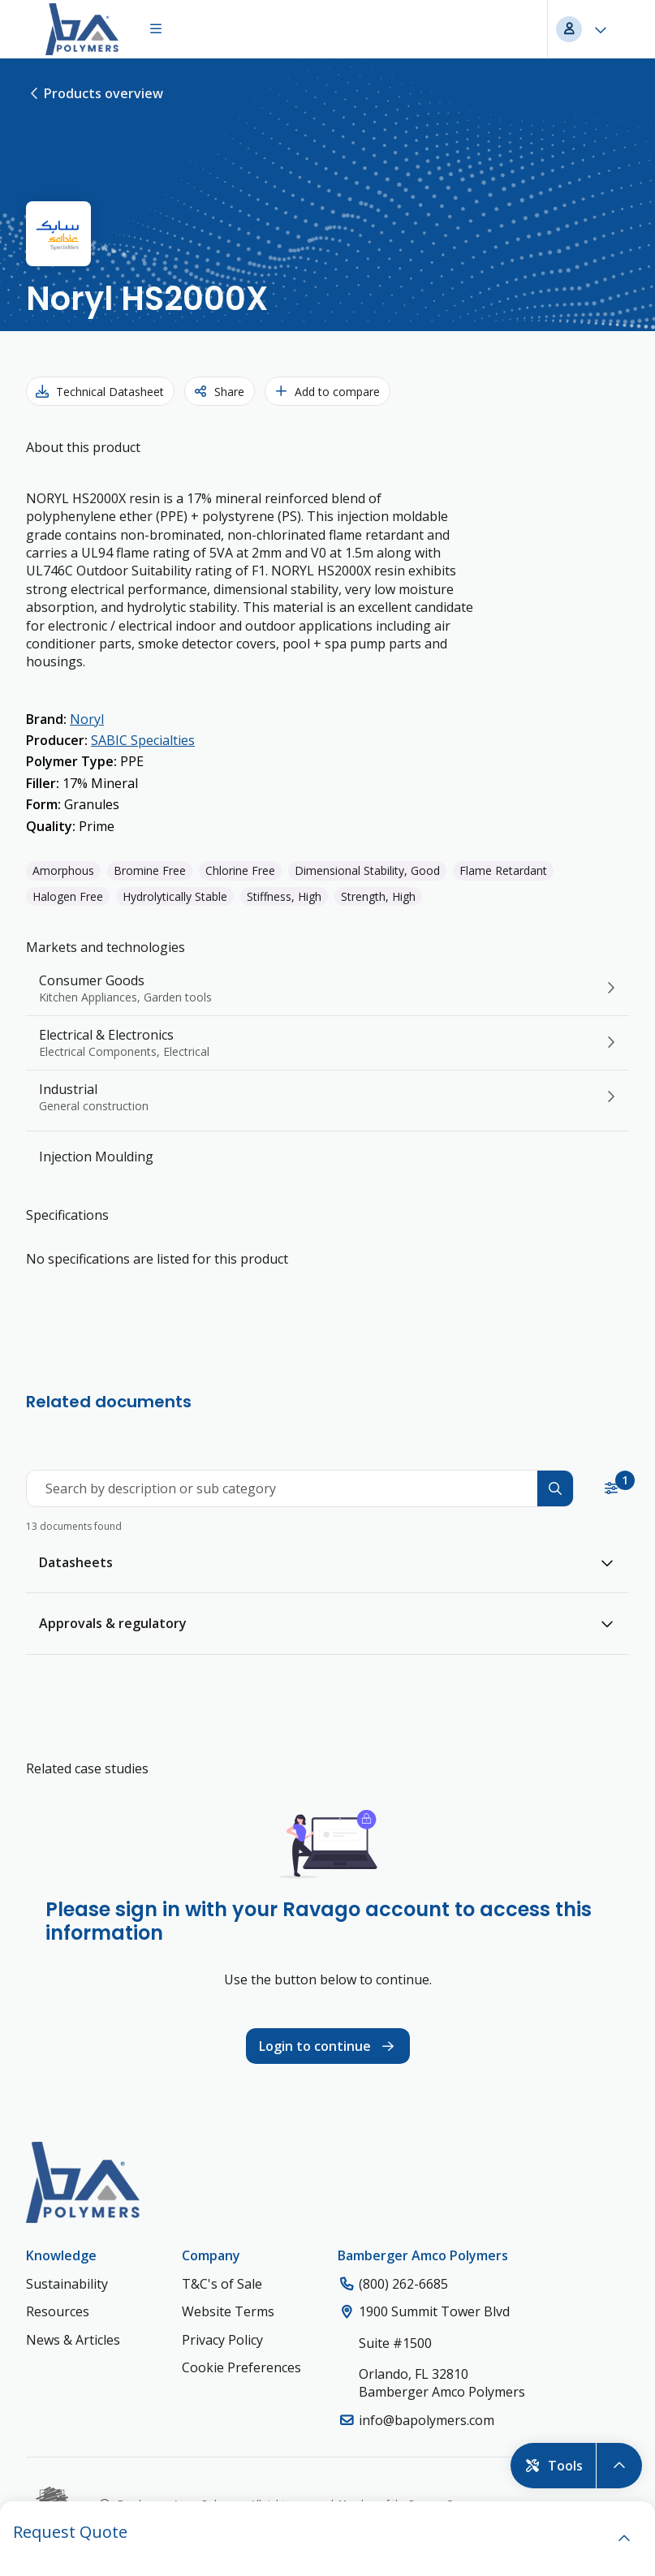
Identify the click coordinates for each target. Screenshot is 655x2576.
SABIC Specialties (143, 740)
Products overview (94, 93)
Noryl (87, 719)
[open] (624, 2539)
